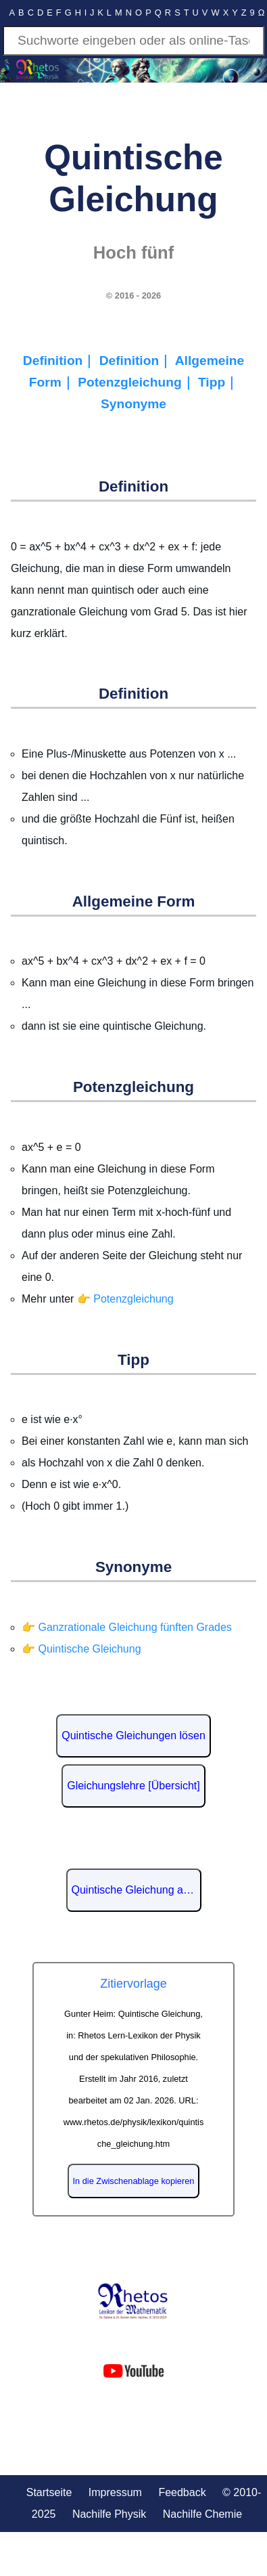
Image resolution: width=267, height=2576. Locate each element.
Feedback (181, 2492)
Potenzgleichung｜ (138, 382)
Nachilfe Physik (109, 2514)
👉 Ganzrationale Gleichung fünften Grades (127, 1627)
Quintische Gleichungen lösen (133, 1735)
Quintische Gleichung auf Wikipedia (136, 1890)
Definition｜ (61, 360)
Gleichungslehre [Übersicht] (133, 1785)
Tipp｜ (218, 382)
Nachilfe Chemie (202, 2514)
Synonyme (133, 404)
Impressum (115, 2492)
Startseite (49, 2492)
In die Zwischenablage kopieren (134, 2181)
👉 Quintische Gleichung (81, 1649)
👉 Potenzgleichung (125, 1299)
